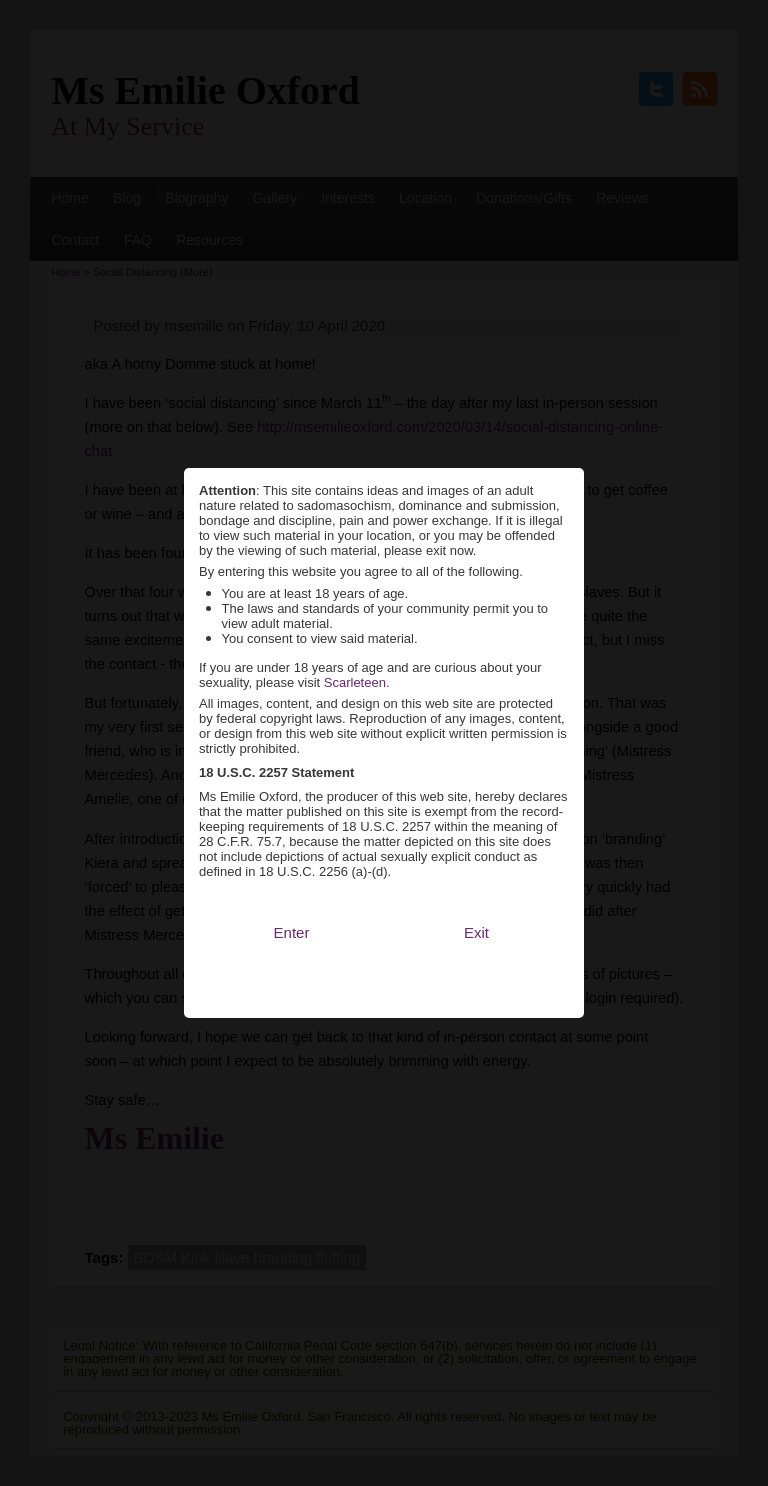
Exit (476, 900)
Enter (292, 900)
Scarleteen (355, 650)
